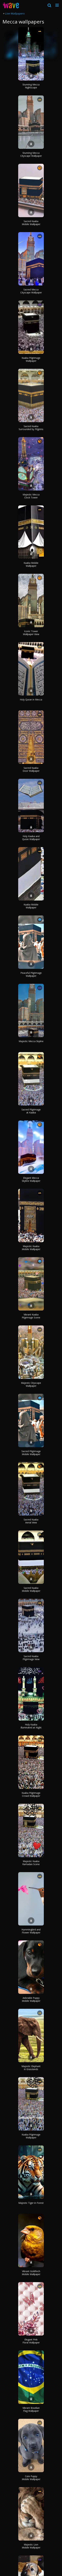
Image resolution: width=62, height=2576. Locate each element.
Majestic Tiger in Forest (31, 2202)
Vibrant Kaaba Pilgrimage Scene (31, 1316)
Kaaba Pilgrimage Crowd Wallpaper (31, 1794)
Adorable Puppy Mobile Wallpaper (31, 1999)
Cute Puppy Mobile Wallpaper (31, 2478)
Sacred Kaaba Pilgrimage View (31, 1658)
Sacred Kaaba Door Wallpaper (31, 769)
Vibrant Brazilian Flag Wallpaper (31, 2409)
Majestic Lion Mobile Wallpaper (31, 2546)
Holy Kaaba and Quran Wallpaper (31, 838)
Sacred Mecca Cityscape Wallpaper (31, 291)
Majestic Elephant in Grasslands (31, 2068)
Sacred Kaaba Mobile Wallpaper (31, 223)
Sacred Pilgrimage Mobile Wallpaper (31, 1453)
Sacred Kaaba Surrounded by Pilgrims (31, 428)
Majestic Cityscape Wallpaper (31, 1384)
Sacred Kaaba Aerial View (31, 1521)
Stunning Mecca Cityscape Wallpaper (31, 154)
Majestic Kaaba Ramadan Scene (31, 1863)
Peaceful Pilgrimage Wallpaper (31, 974)
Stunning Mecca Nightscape (31, 86)
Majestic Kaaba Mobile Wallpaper (31, 1248)
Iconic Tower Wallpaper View (31, 633)
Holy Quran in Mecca (31, 699)
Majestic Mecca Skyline (31, 1041)
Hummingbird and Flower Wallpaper (31, 1931)
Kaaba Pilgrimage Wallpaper (31, 359)
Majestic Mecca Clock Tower (31, 496)
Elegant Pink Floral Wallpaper (31, 2341)
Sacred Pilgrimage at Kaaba (31, 1111)
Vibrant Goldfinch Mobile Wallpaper (31, 2273)
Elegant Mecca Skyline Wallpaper (31, 1179)
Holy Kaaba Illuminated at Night (31, 1726)
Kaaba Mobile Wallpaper (31, 564)
